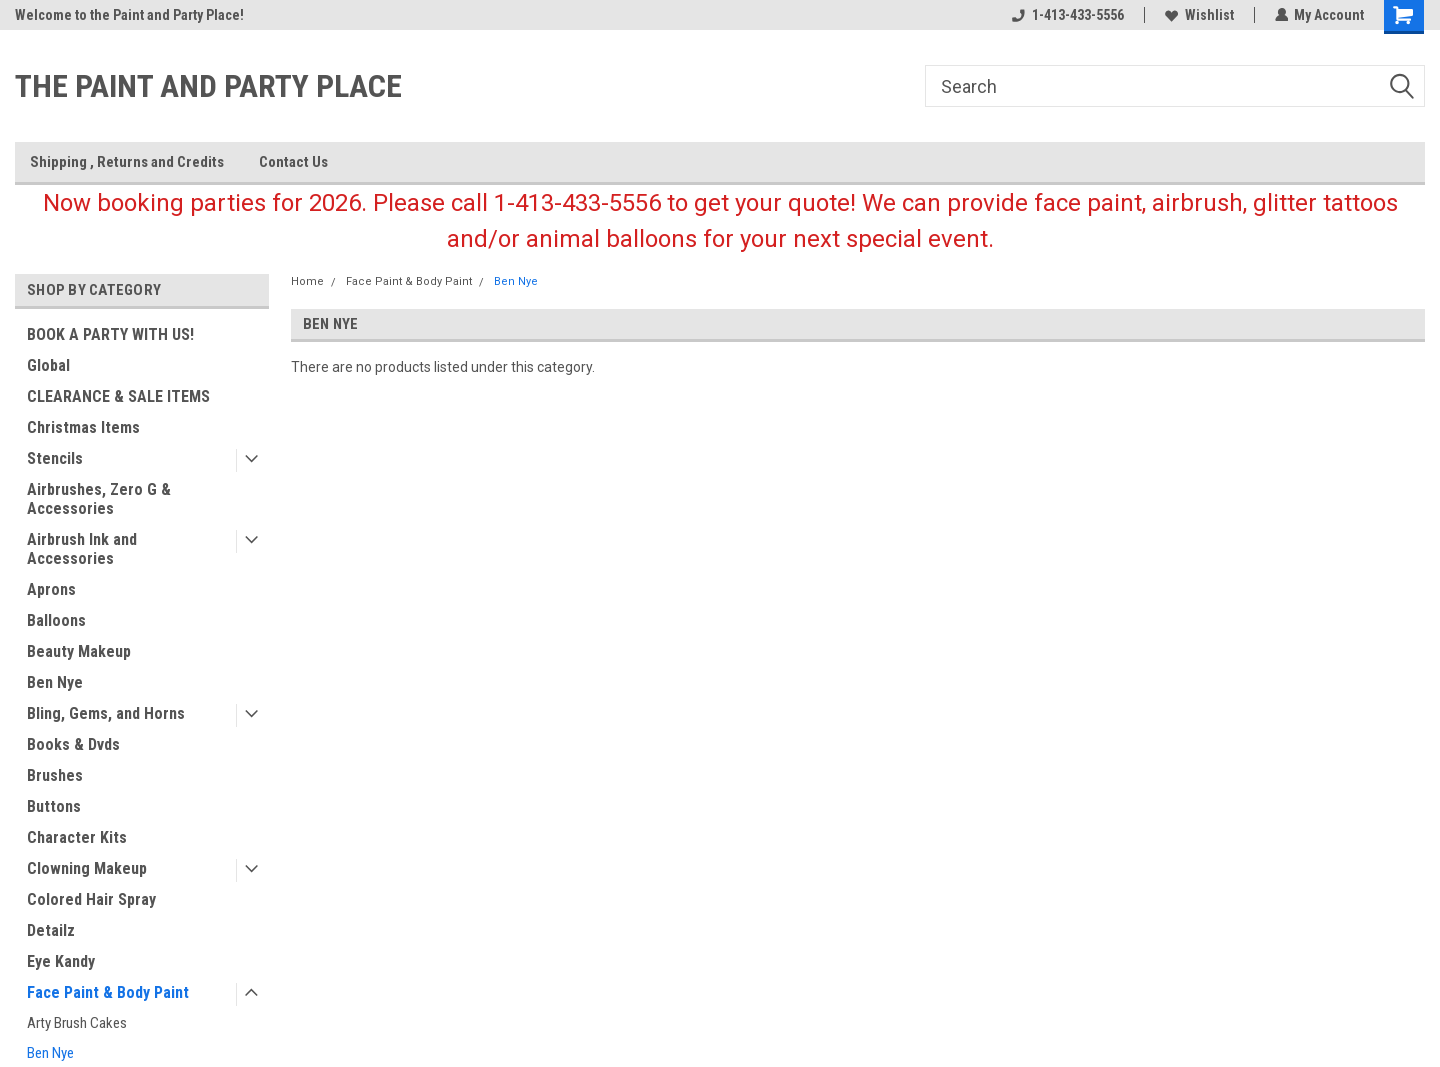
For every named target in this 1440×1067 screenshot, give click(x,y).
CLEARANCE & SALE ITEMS (118, 396)
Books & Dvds (73, 744)
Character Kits (77, 837)
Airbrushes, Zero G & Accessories (99, 499)
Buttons (54, 806)
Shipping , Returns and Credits (127, 162)
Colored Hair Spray (91, 899)
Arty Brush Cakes (77, 1023)
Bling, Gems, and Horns (106, 713)
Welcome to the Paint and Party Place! (129, 15)
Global (48, 365)
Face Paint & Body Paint (108, 992)
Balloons (56, 620)
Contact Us (293, 162)
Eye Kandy (61, 961)
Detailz (51, 930)
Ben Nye (55, 682)
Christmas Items (83, 427)
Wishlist (1198, 15)
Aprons (51, 589)
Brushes (55, 775)
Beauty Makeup (79, 651)
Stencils (55, 458)
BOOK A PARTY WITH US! (110, 334)
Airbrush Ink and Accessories (82, 549)
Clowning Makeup (87, 868)
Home (307, 281)
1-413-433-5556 (1067, 15)
